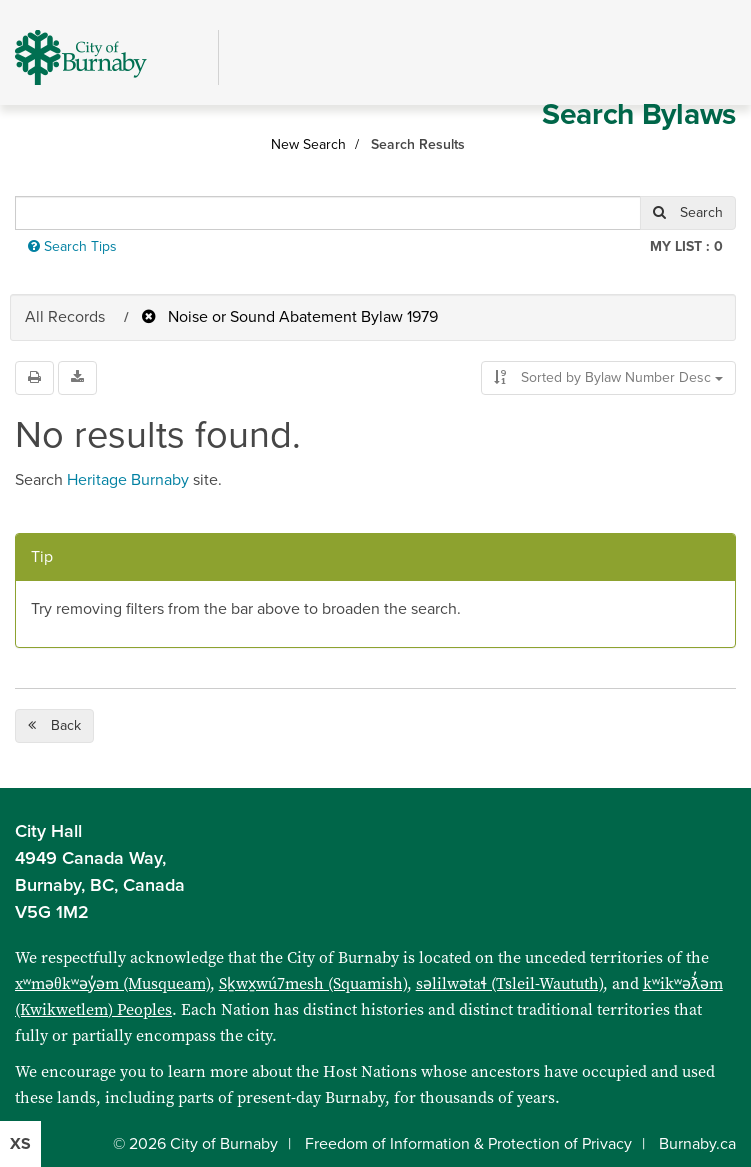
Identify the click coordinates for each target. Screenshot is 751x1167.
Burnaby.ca (697, 1144)
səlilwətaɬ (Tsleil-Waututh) (509, 983)
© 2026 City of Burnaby (195, 1144)
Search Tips (72, 246)
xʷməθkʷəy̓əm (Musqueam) (112, 983)
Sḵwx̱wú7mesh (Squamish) (313, 983)
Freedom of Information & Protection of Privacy (468, 1144)
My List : (686, 246)
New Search (308, 144)
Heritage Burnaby (128, 480)
